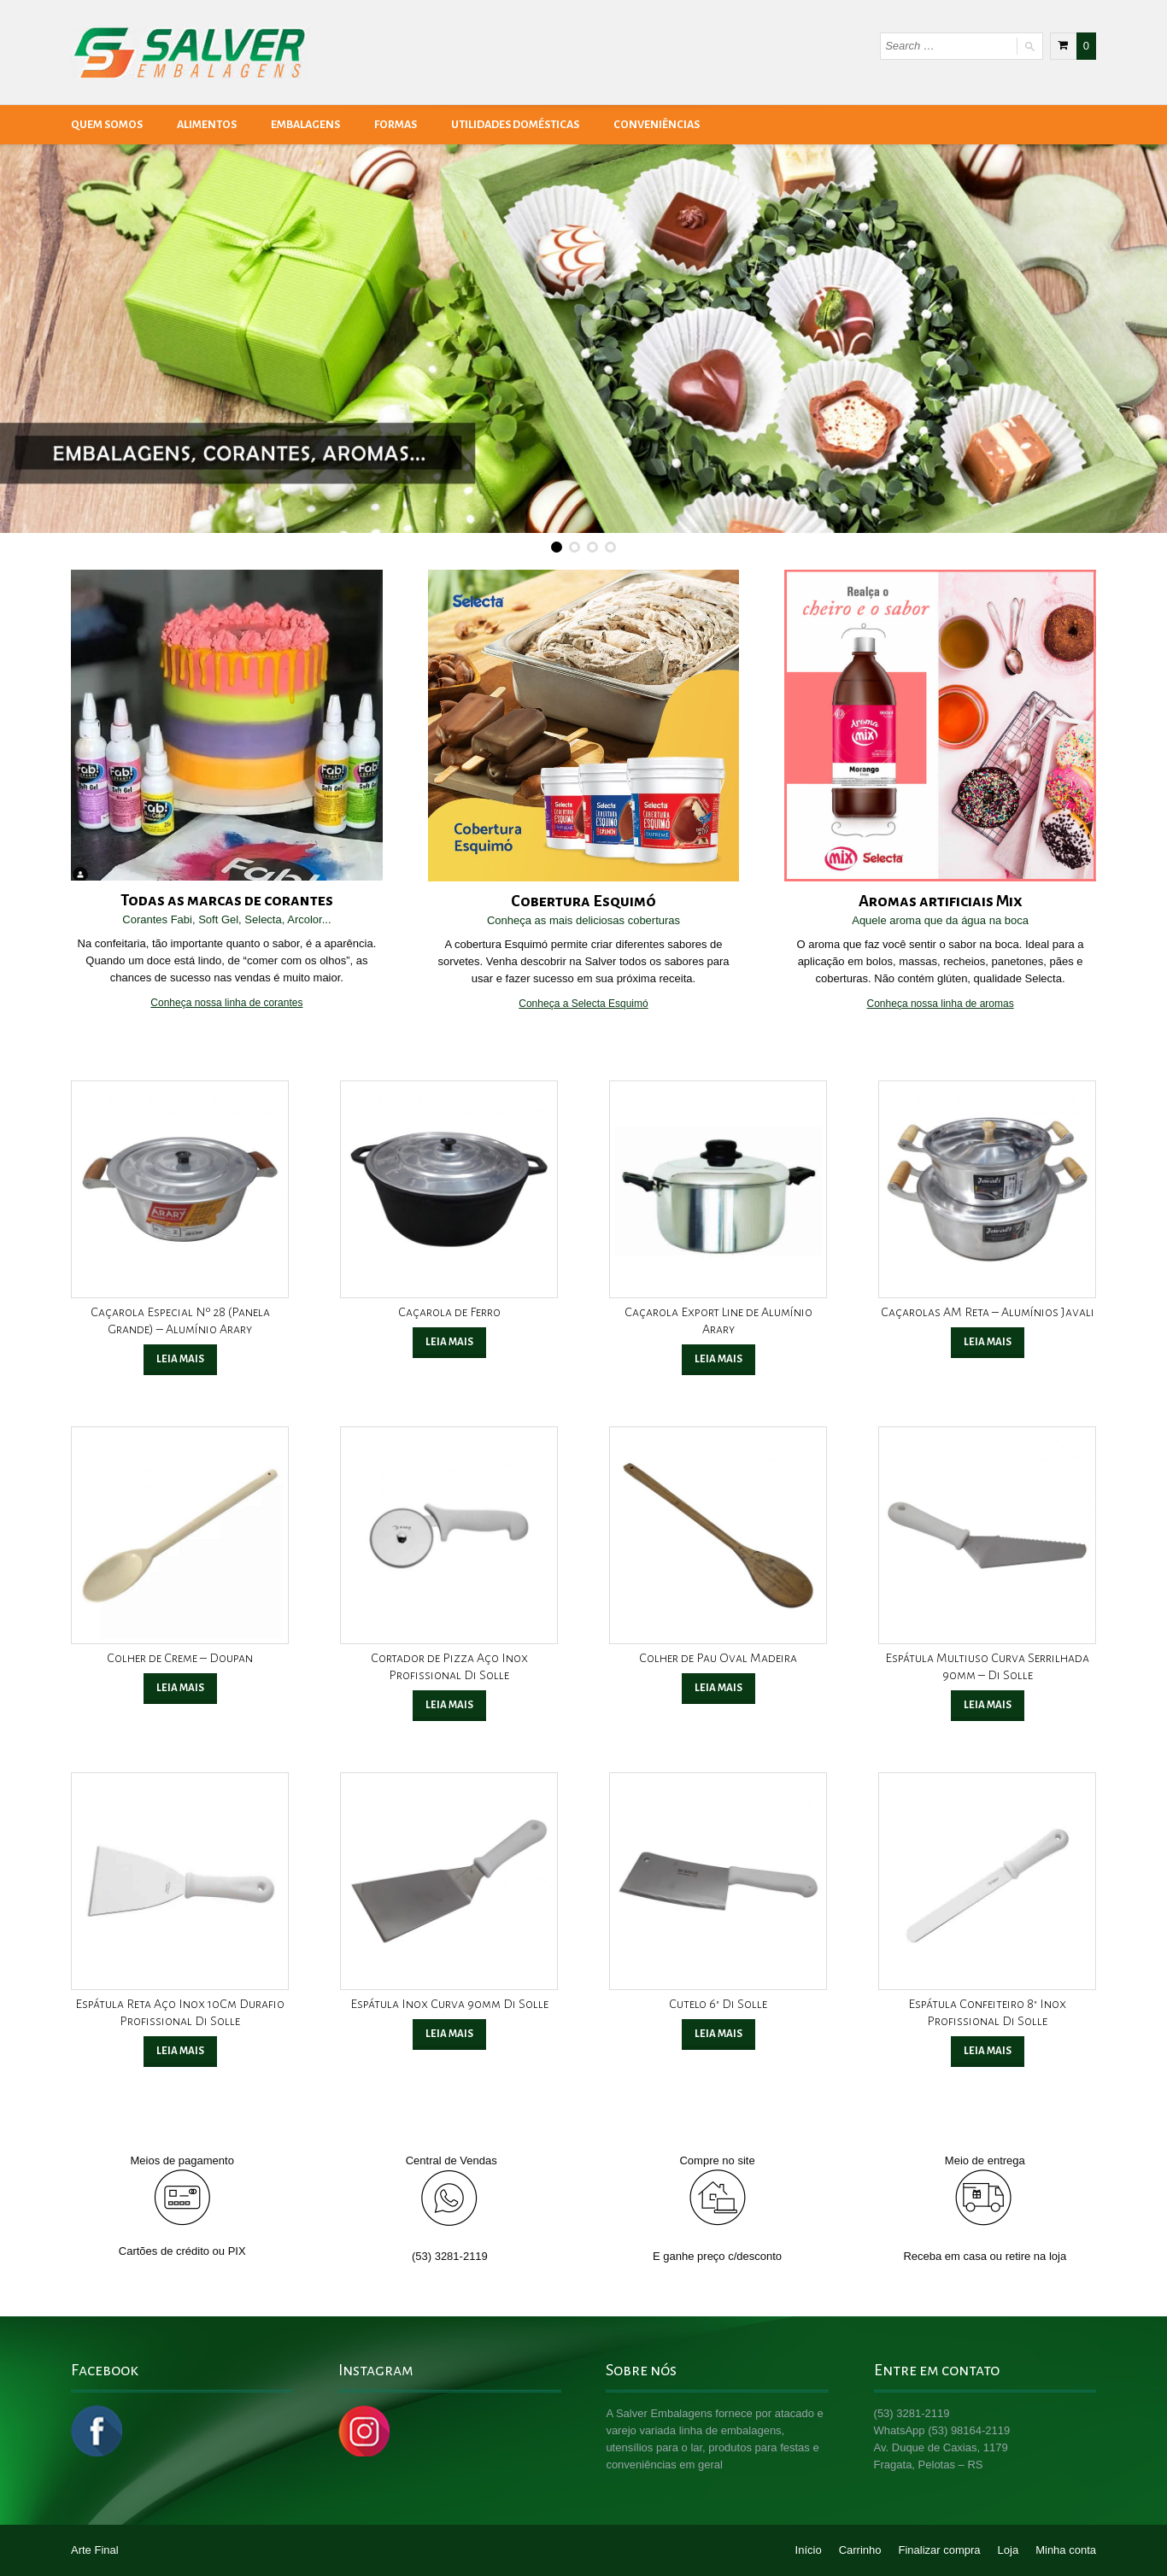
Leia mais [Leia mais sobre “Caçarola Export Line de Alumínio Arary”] (718, 1359)
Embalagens (305, 125)
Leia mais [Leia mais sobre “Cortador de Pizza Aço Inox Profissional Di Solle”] (449, 1705)
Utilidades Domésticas (515, 125)
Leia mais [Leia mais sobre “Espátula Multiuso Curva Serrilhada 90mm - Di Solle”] (988, 1705)
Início (808, 2550)
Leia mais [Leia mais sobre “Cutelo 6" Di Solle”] (718, 2034)
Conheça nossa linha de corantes (226, 1003)
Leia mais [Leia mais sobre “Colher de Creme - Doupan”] (180, 1688)
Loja (1008, 2550)
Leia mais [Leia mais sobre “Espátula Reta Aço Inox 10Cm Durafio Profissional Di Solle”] (180, 2051)
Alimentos (207, 125)
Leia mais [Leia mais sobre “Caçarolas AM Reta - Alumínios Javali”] (988, 1342)
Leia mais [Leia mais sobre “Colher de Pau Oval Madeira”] (718, 1688)
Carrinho (860, 2550)
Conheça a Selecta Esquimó (583, 1004)
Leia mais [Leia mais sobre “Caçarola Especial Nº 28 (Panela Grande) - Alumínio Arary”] (180, 1359)
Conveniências (656, 125)
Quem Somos (107, 125)
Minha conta (1065, 2550)
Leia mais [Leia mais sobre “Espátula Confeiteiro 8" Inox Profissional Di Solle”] (988, 2051)
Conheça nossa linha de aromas (940, 1004)
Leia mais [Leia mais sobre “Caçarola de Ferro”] (449, 1342)
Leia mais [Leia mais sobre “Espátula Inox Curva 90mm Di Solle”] (449, 2034)
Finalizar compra (940, 2550)
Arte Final (95, 2550)
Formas (395, 125)
